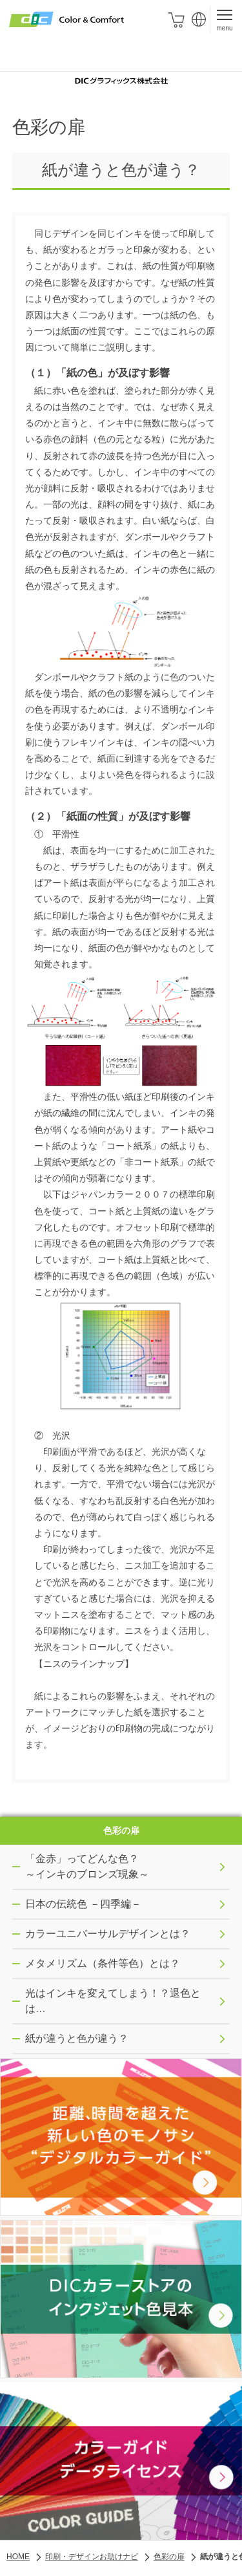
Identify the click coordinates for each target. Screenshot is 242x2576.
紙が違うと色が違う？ (126, 2041)
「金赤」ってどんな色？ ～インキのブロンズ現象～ (126, 1869)
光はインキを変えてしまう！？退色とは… (126, 2004)
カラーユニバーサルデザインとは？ (126, 1937)
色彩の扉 (121, 1832)
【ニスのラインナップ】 (84, 1663)
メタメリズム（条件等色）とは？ (126, 1966)
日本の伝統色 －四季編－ (126, 1907)
